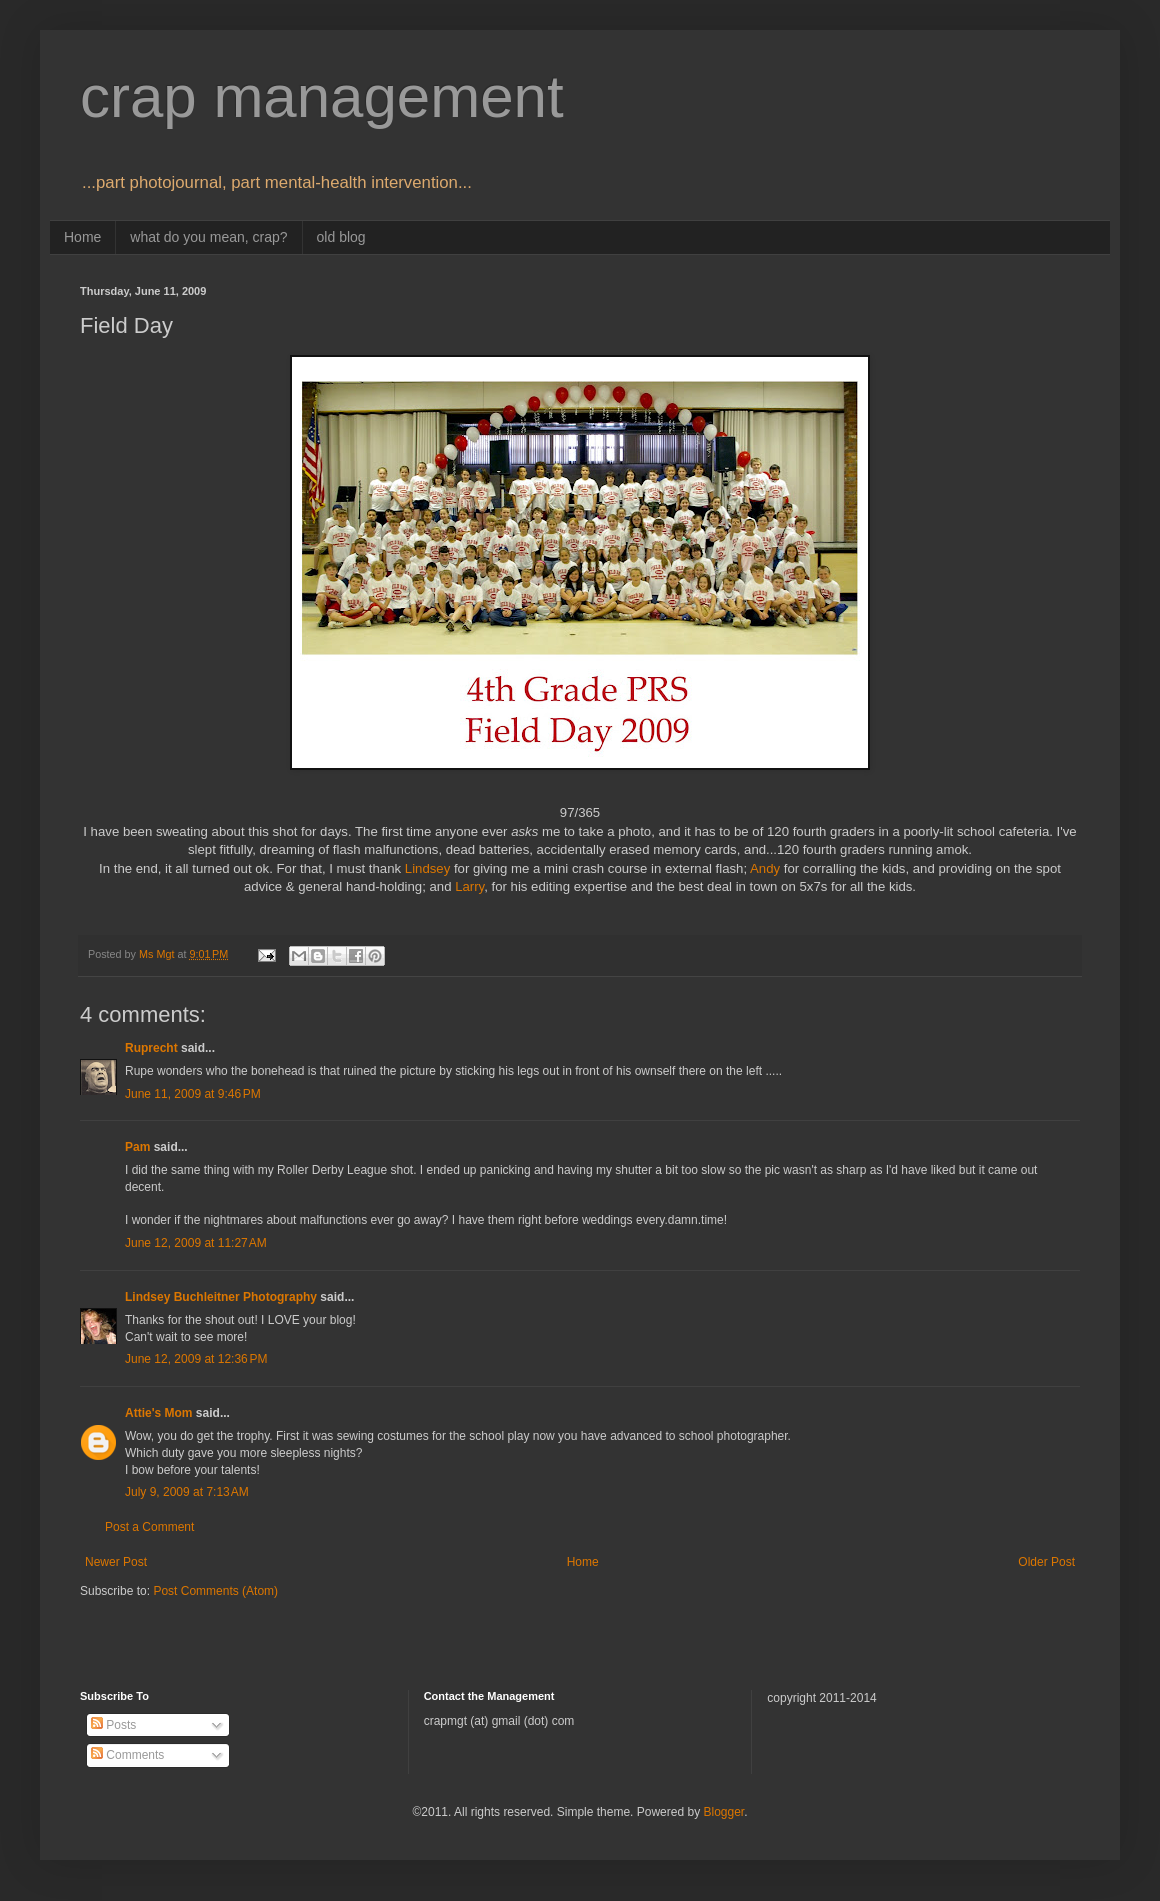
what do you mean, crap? (208, 237)
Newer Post (116, 1562)
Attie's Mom (159, 1413)
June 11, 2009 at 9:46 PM (193, 1094)
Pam (137, 1147)
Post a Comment (149, 1527)
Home (82, 237)
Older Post (1046, 1562)
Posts (113, 1725)
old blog (341, 237)
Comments (127, 1755)
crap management (322, 96)
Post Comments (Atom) (215, 1591)
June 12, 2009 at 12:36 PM (196, 1359)
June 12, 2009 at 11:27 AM (196, 1243)
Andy (765, 868)
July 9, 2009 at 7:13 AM (187, 1492)
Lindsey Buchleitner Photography (221, 1297)
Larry (469, 886)
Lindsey (427, 868)
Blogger (723, 1812)
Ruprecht (151, 1048)
